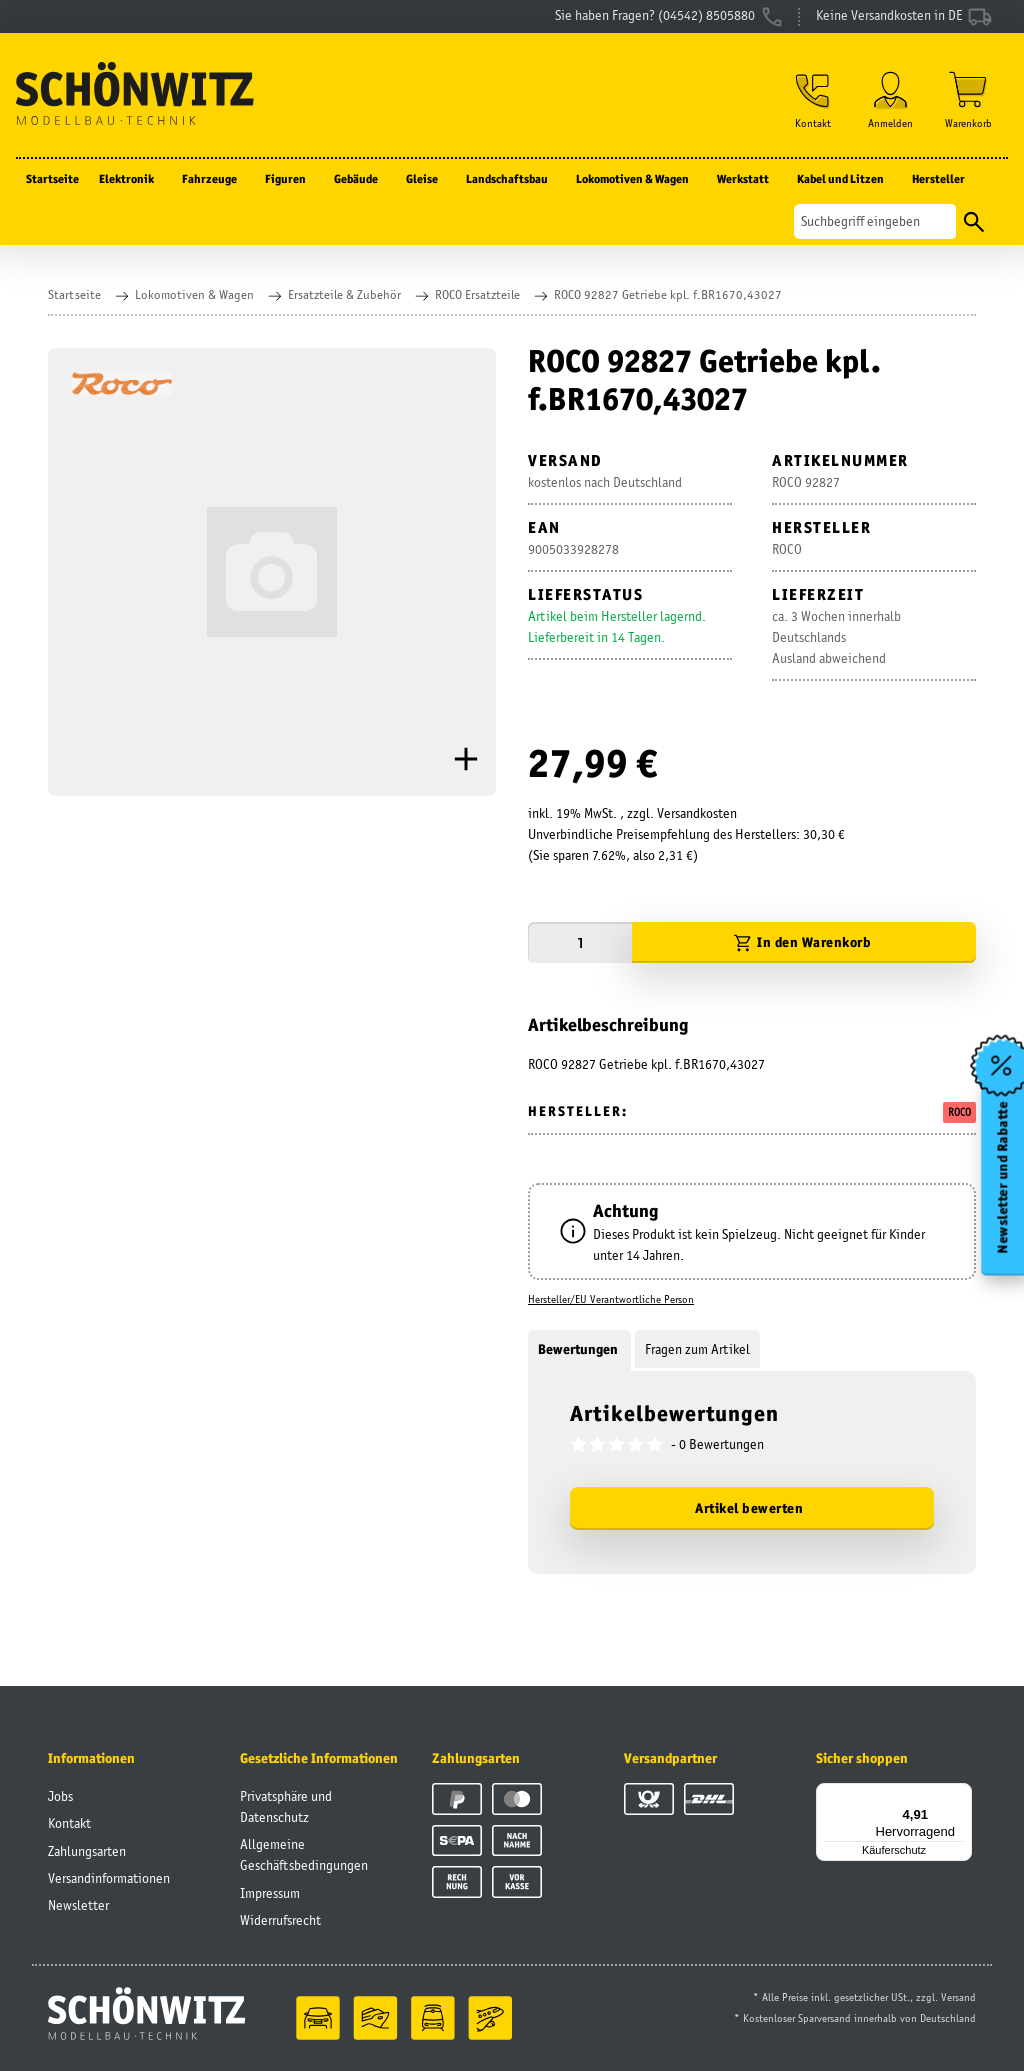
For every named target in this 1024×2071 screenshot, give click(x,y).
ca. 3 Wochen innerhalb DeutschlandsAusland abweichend (836, 637)
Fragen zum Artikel (697, 1349)
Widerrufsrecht (280, 1920)
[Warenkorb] (968, 101)
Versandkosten (697, 813)
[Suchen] (875, 223)
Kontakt (69, 1823)
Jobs (60, 1796)
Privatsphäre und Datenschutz (286, 1806)
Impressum (270, 1893)
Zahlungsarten (87, 1851)
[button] (812, 101)
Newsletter (78, 1905)
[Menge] (580, 942)
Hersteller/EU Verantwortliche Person (611, 1299)
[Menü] (960, 1795)
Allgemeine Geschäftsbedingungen (304, 1854)
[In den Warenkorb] (804, 942)
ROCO (959, 1112)
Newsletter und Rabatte (1002, 1177)
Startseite (52, 180)
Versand (958, 1997)
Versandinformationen (109, 1878)
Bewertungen (579, 1349)
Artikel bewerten (749, 1508)
